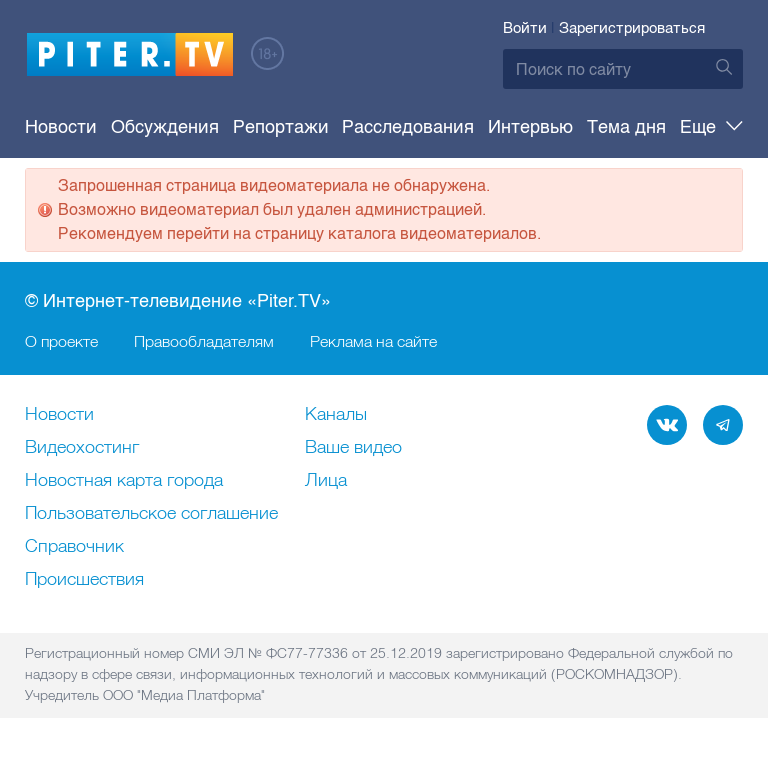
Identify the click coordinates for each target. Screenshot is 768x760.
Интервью (530, 127)
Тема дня (626, 127)
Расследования (408, 127)
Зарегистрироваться (632, 28)
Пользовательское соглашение (151, 514)
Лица (326, 481)
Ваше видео (353, 448)
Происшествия (84, 580)
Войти (525, 28)
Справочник (74, 547)
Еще (711, 127)
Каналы (336, 415)
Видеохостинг (82, 448)
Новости (61, 127)
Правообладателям (204, 341)
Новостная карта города (124, 481)
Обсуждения (165, 127)
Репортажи (281, 127)
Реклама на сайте (373, 341)
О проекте (61, 341)
